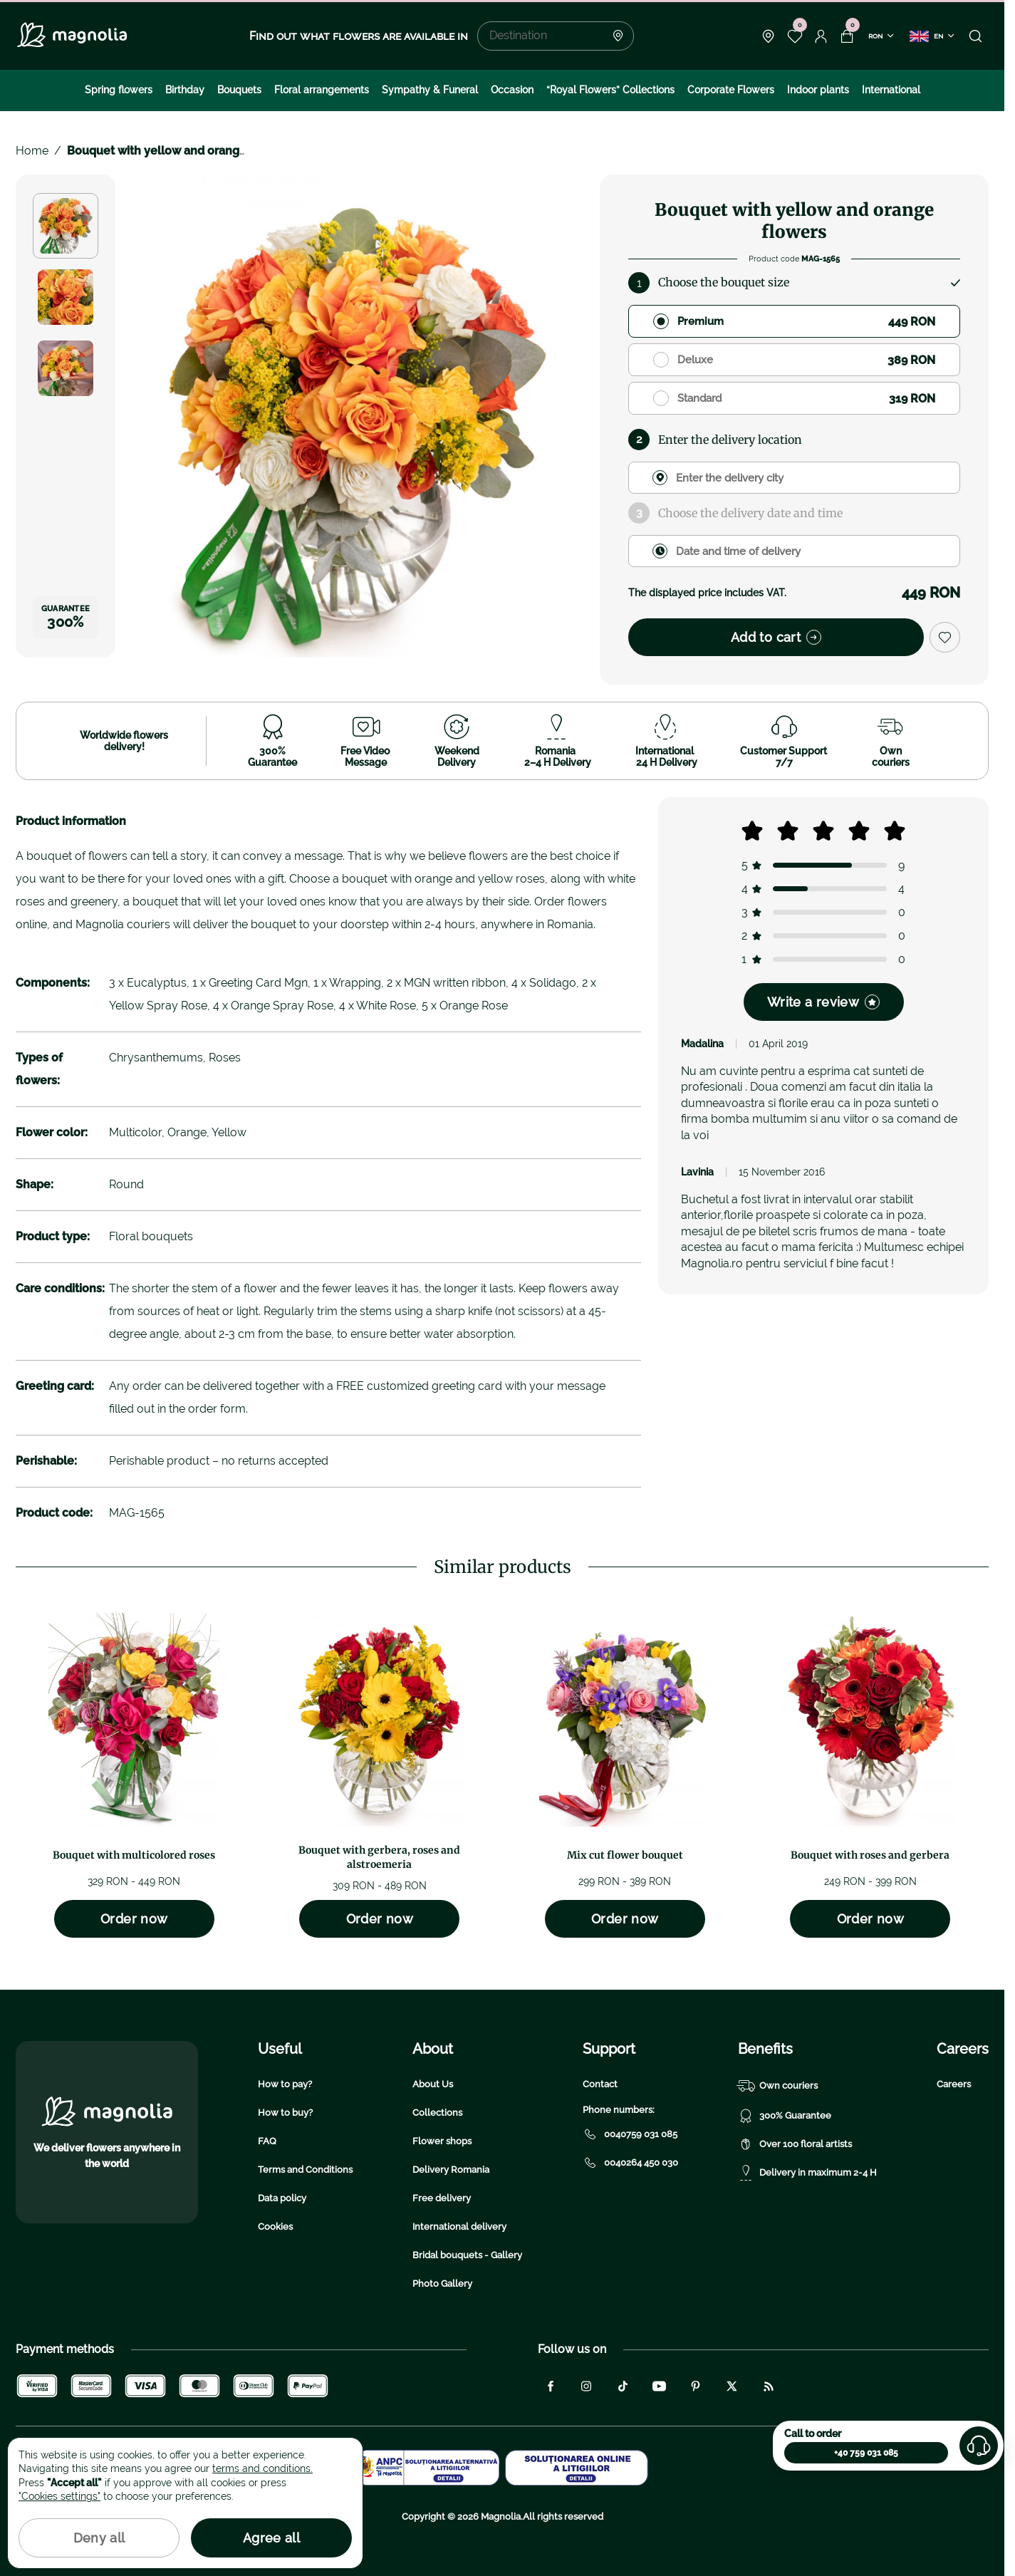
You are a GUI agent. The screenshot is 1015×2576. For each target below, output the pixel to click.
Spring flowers (118, 89)
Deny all (99, 2537)
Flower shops (442, 2141)
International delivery (459, 2226)
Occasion (512, 89)
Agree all (271, 2537)
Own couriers (778, 2086)
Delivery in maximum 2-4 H (807, 2173)
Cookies (275, 2226)
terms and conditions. (262, 2468)
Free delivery (441, 2198)
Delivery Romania (450, 2169)
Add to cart (776, 637)
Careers (954, 2084)
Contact (600, 2084)
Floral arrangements (321, 89)
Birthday (184, 89)
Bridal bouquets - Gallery (467, 2255)
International (891, 89)
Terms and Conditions (305, 2169)
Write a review (823, 1001)
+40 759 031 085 (866, 2453)
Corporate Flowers (730, 89)
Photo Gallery (442, 2283)
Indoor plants (818, 89)
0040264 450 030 (630, 2163)
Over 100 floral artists (795, 2144)
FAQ (267, 2141)
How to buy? (285, 2112)
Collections (437, 2112)
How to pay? (285, 2084)
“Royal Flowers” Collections (610, 89)
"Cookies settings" (59, 2496)
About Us (432, 2084)
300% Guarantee (784, 2116)
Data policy (282, 2198)
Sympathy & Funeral (430, 89)
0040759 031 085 (630, 2134)
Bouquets (239, 89)
